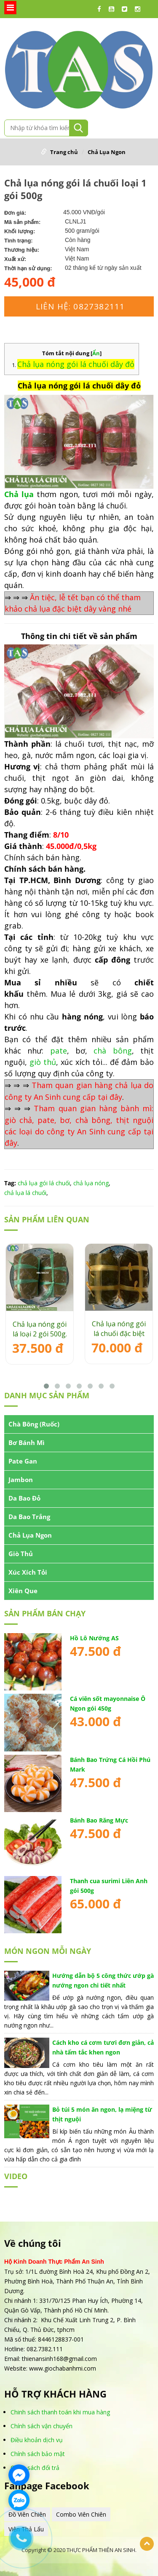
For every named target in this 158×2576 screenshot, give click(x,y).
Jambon (20, 1479)
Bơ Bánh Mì (26, 1442)
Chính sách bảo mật (38, 2454)
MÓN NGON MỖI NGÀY (47, 1951)
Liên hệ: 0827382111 (80, 306)
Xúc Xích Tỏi (27, 1572)
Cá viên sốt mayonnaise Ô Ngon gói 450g (107, 1703)
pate (58, 1051)
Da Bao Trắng (29, 1516)
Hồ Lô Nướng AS (94, 1638)
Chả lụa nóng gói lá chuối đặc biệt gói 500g (119, 1329)
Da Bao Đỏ (24, 1498)
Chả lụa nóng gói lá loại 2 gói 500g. (40, 1329)
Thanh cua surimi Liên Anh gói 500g (108, 1886)
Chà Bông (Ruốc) (33, 1424)
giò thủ (42, 1062)
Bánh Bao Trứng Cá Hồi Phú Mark (110, 1764)
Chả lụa (19, 494)
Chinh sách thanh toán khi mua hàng (60, 2412)
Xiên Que (22, 1590)
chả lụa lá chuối (25, 1193)
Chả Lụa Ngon (107, 152)
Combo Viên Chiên (81, 2514)
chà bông (112, 1051)
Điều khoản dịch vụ (37, 2440)
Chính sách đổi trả (35, 2468)
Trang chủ (64, 152)
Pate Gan (22, 1461)
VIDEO (15, 2176)
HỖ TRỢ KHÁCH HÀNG (55, 2394)
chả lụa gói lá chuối (44, 1183)
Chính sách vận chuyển (41, 2426)
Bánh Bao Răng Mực (99, 1820)
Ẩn (96, 353)
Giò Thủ (20, 1553)
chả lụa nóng (91, 1183)
